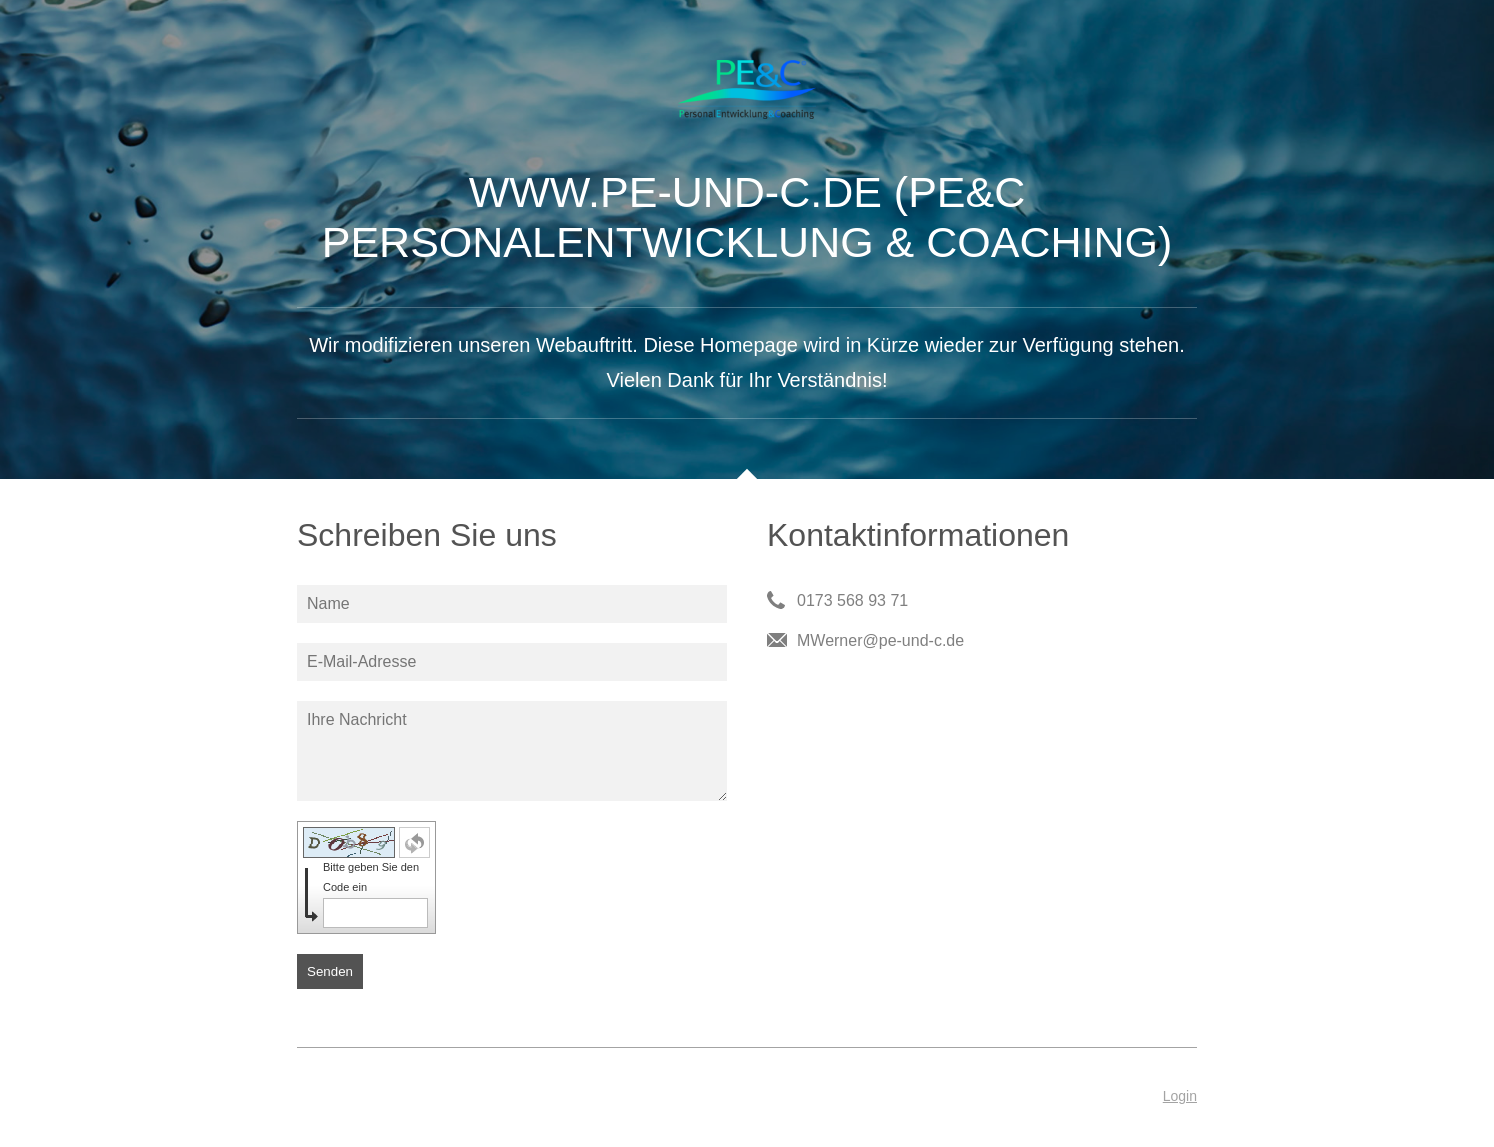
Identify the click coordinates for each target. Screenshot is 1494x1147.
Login (1180, 1096)
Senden (330, 971)
